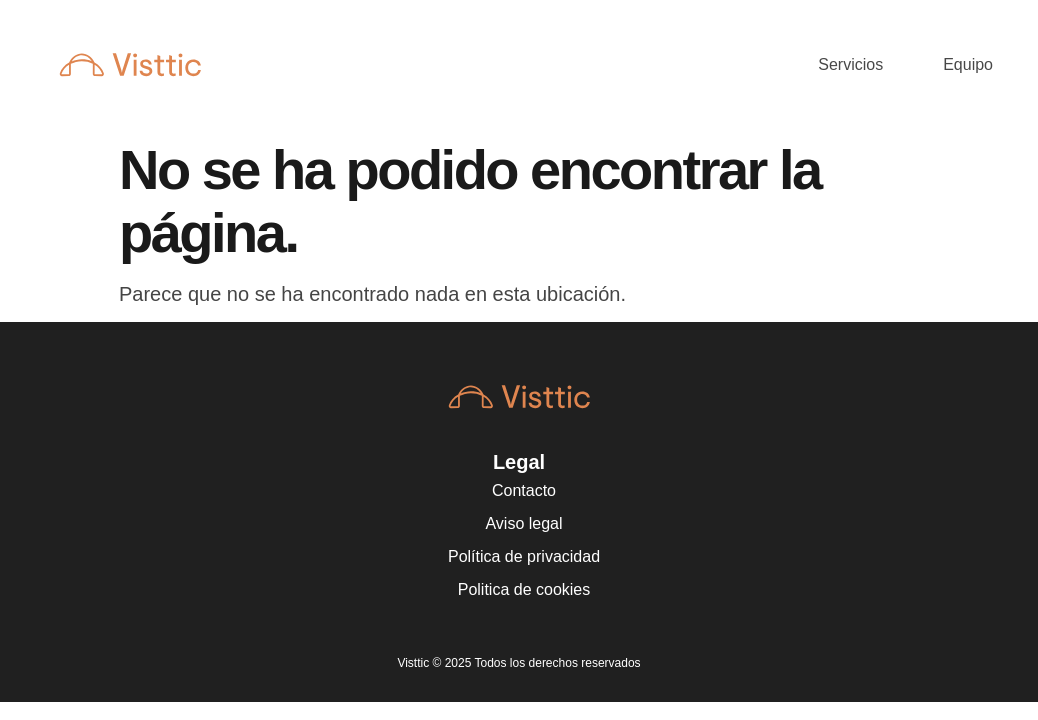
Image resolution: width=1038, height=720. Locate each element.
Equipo (968, 64)
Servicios (850, 64)
